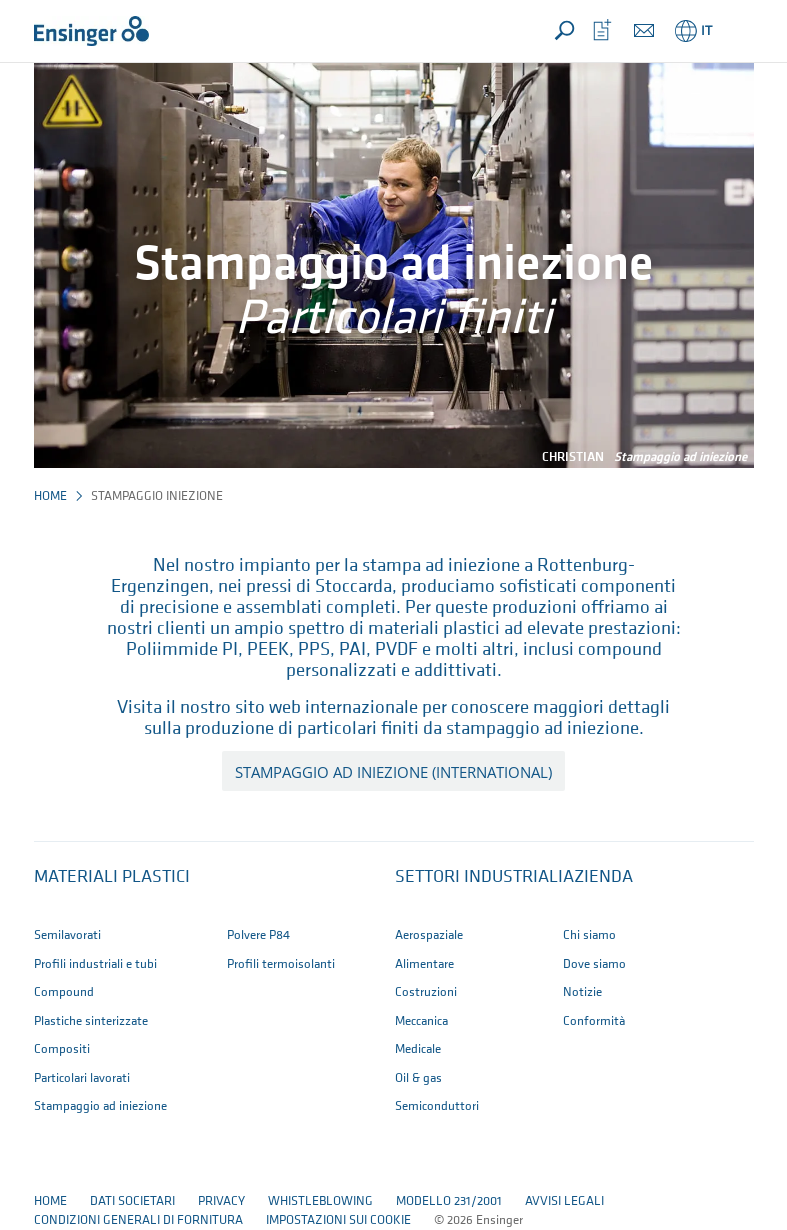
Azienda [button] (598, 877)
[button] (735, 31)
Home (50, 496)
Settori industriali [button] (479, 877)
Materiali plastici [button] (112, 877)
